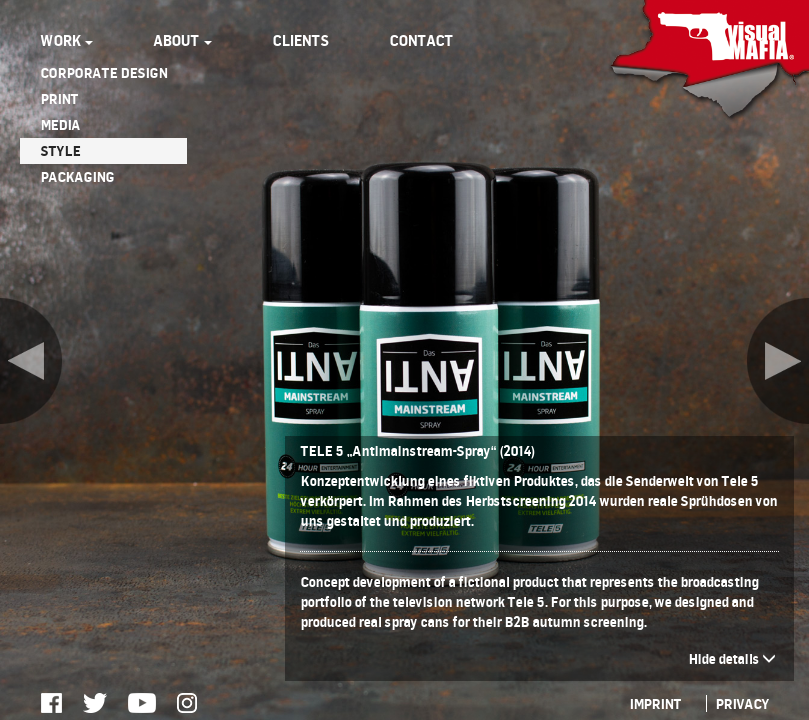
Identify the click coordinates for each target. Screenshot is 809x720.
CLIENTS (300, 40)
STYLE (60, 150)
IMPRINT (655, 703)
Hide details (732, 658)
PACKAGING (77, 176)
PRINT (59, 98)
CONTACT (421, 40)
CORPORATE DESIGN (103, 72)
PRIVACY (742, 703)
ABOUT (182, 40)
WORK (66, 40)
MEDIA (60, 124)
